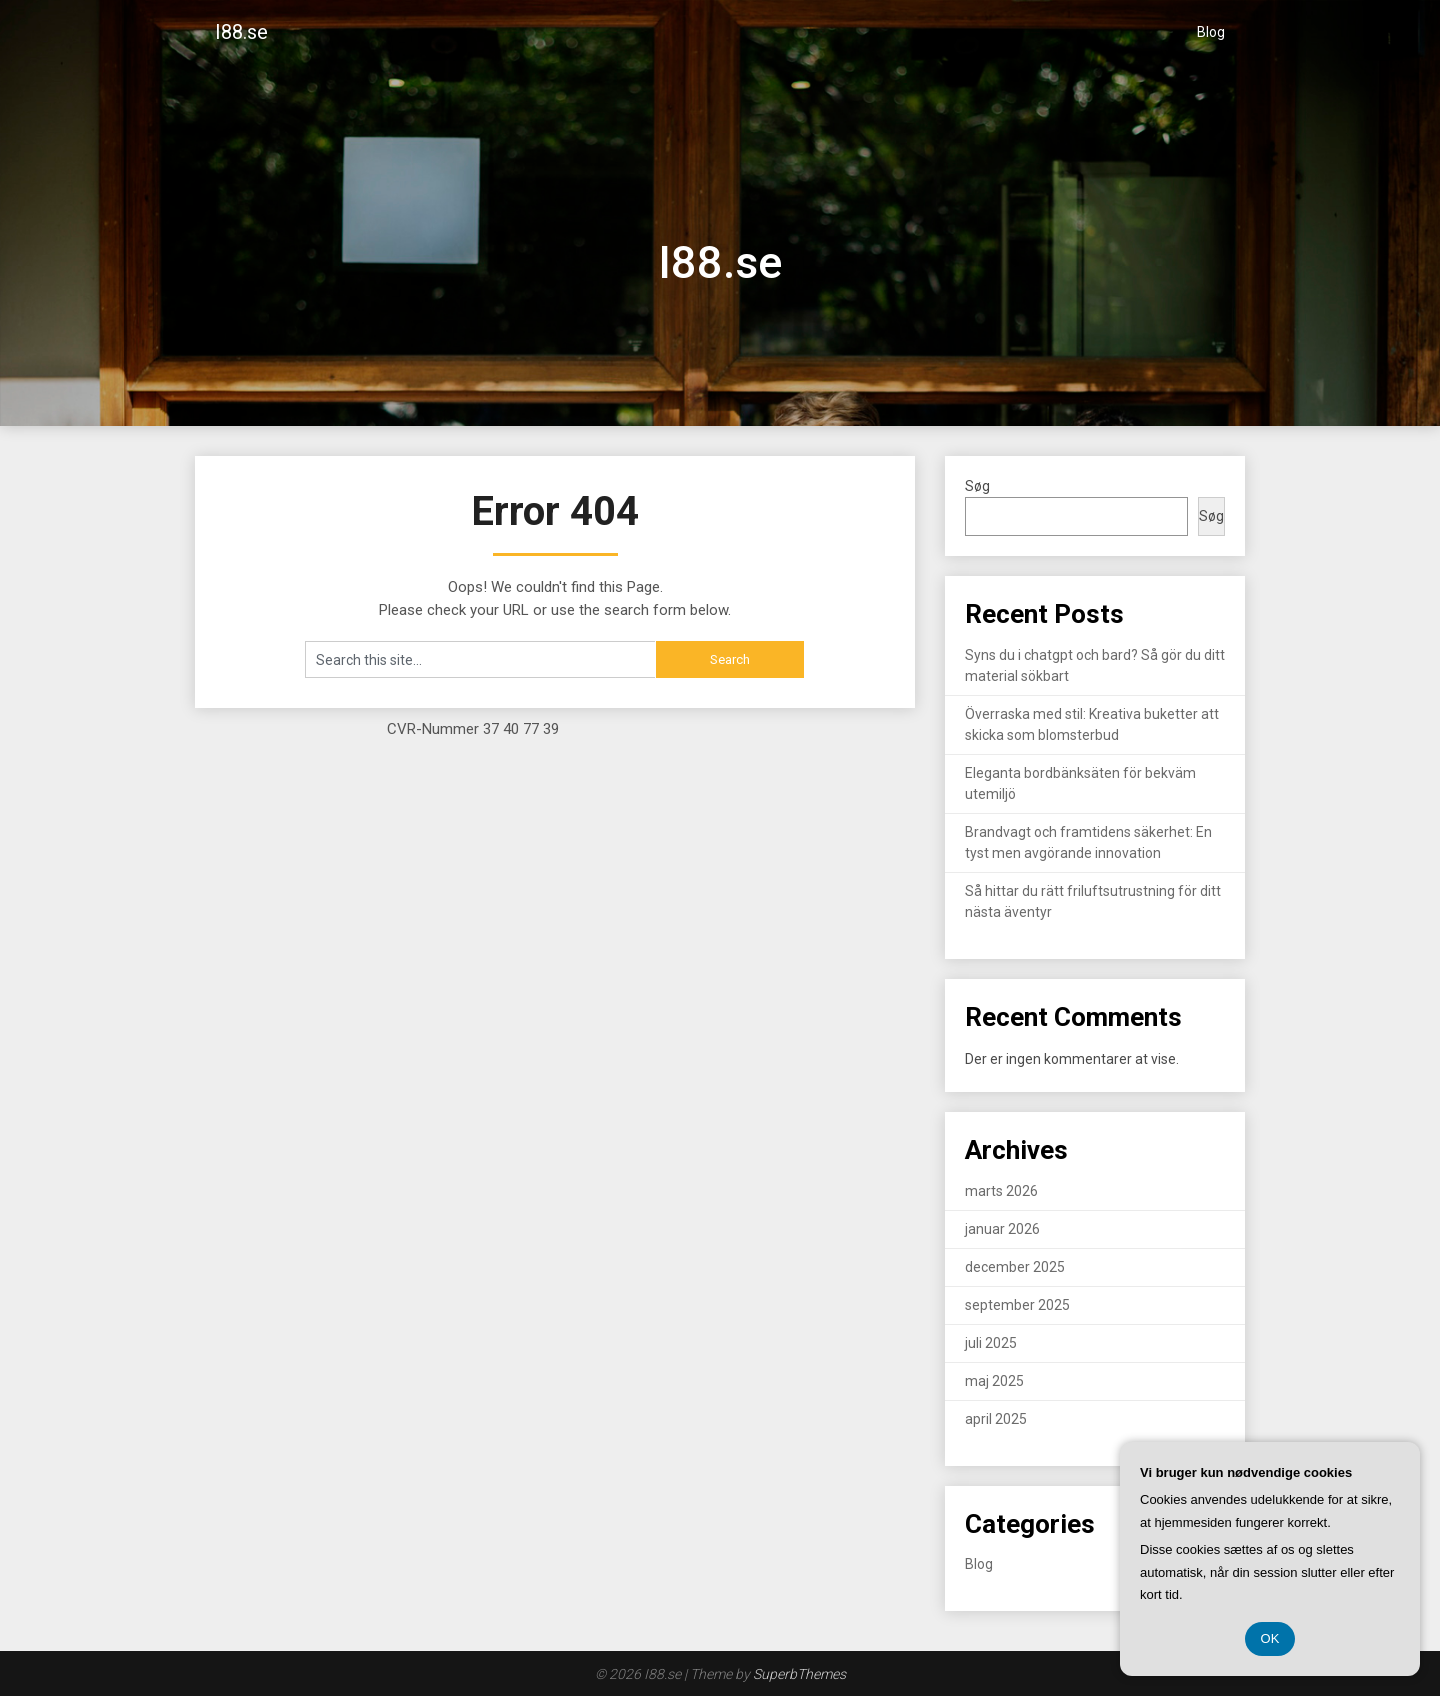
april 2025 (996, 1419)
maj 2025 (994, 1381)
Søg (977, 486)
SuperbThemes (799, 1674)
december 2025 (1015, 1267)
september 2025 (1017, 1305)
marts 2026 (1001, 1191)
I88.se (241, 32)
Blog (1211, 32)
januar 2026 (1002, 1229)
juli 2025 (991, 1343)
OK (1270, 1638)
